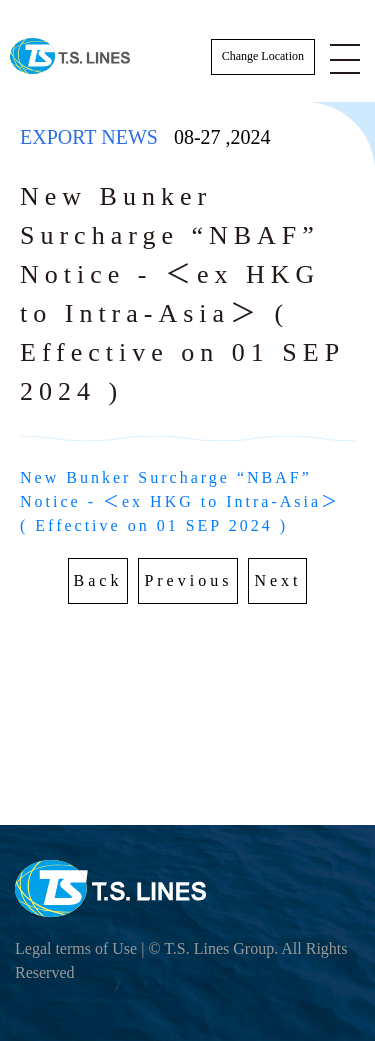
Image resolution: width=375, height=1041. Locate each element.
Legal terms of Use (76, 948)
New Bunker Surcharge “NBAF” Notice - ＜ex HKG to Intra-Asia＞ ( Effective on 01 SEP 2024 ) (183, 501)
